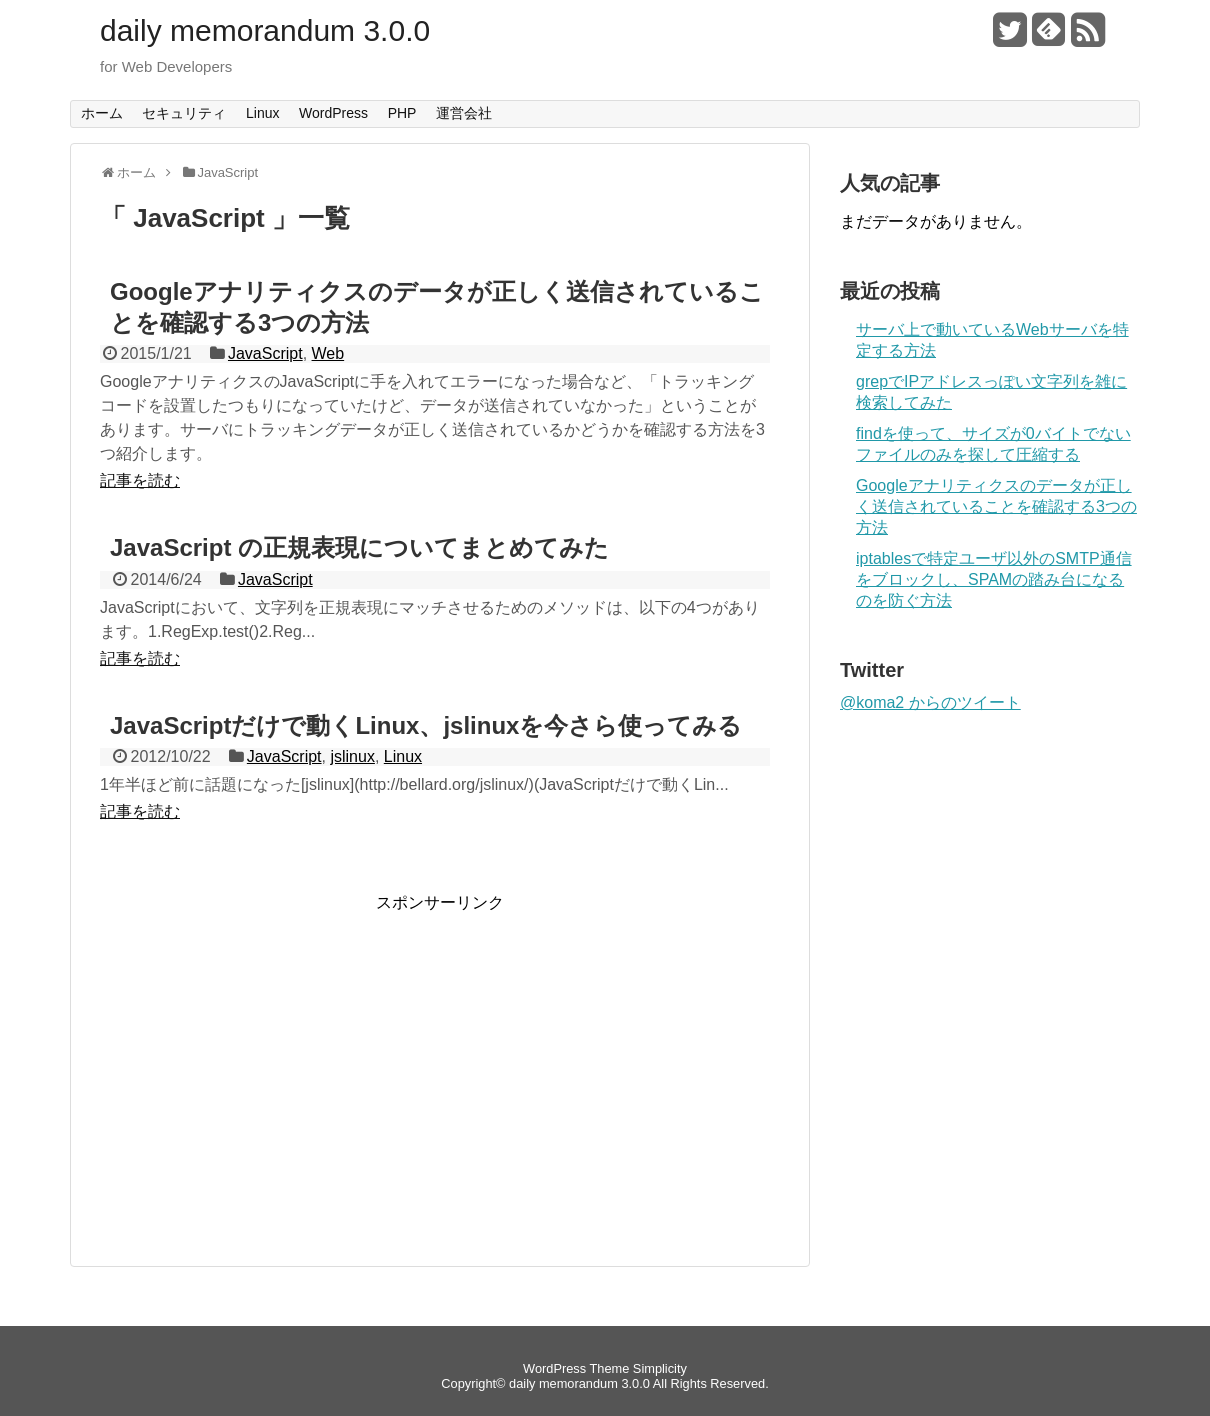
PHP (402, 113)
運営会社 (464, 113)
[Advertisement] (268, 1054)
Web (328, 353)
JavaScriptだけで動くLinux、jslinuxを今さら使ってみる (426, 725)
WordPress (333, 113)
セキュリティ (184, 113)
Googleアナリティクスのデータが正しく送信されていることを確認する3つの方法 (996, 506)
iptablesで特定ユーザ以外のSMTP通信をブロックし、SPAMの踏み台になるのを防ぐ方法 (994, 579)
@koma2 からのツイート (930, 702)
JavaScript (265, 353)
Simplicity (660, 1368)
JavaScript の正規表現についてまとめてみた (359, 547)
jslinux (352, 756)
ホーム (102, 113)
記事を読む (140, 480)
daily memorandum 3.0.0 (265, 31)
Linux (262, 113)
